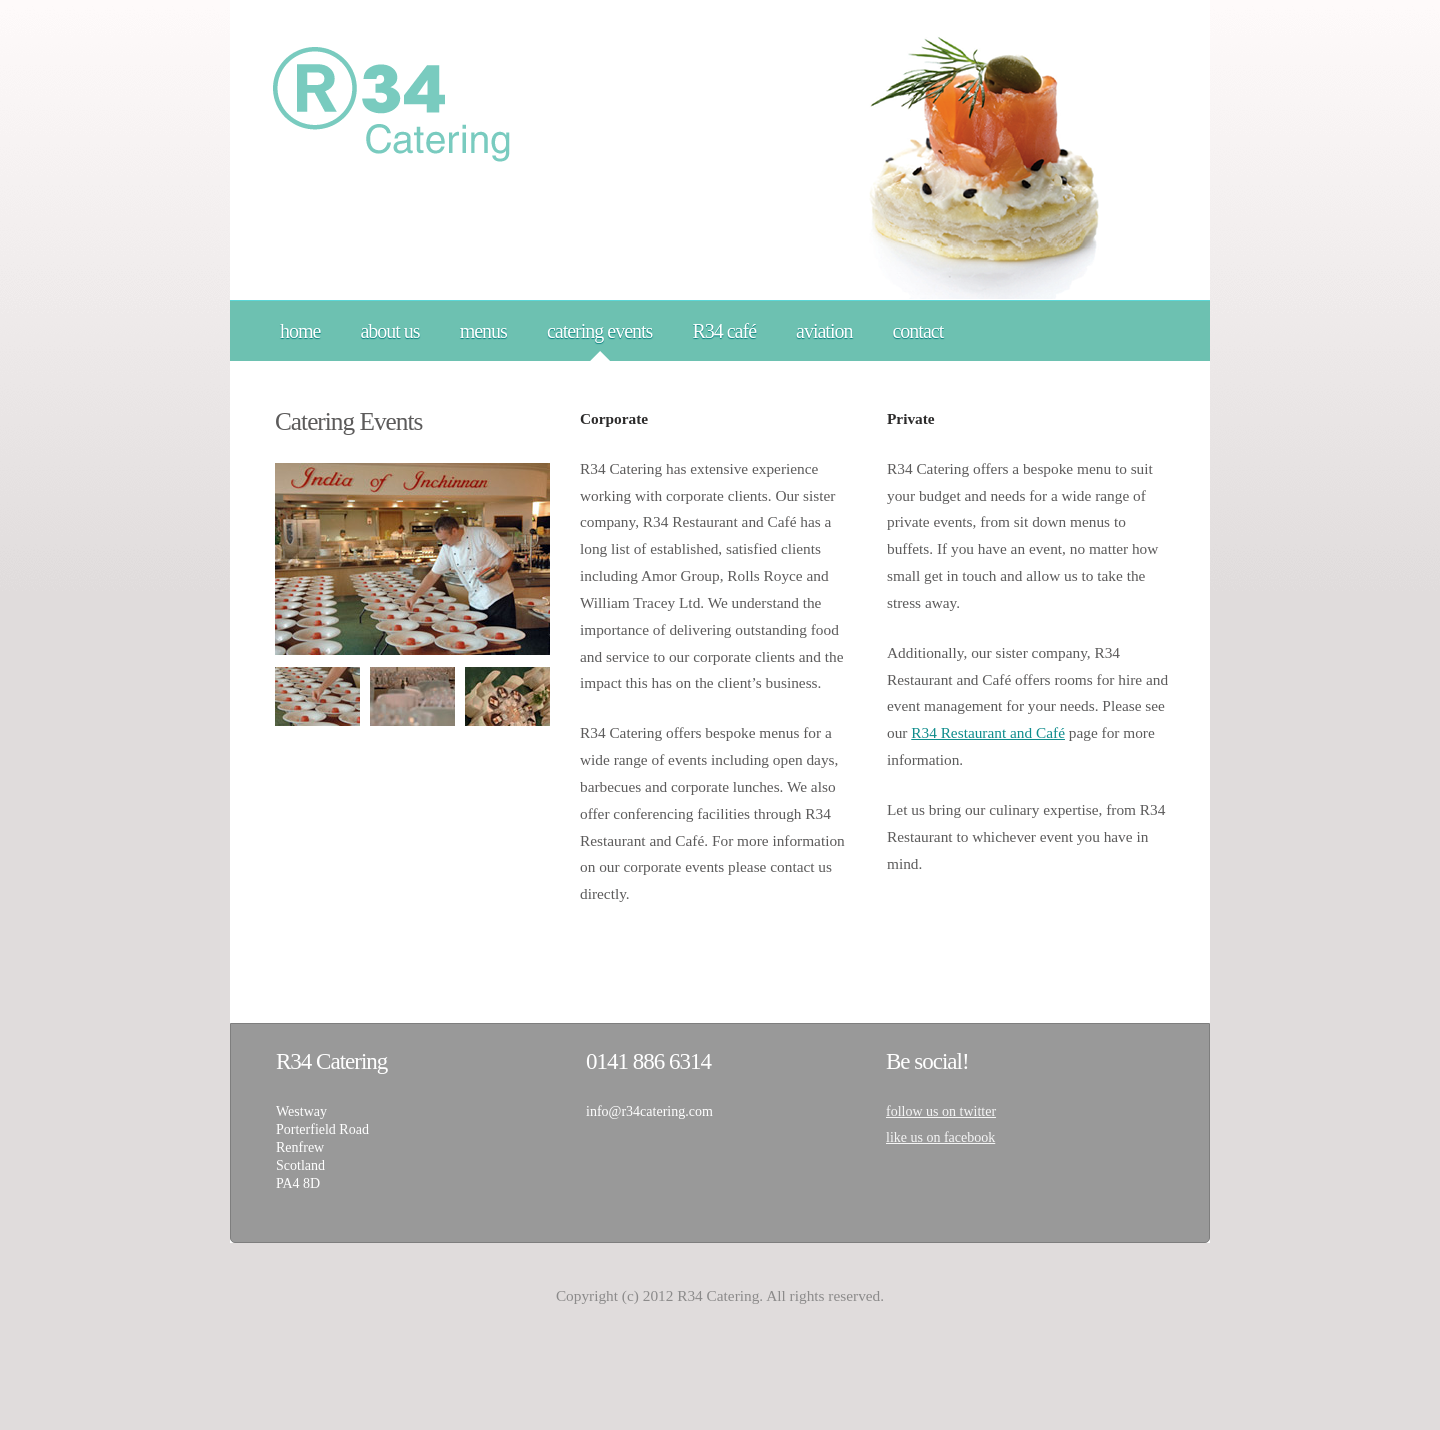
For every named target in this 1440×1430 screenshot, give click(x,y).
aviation (824, 331)
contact (917, 331)
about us (389, 331)
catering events (600, 331)
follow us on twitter (941, 1111)
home (300, 331)
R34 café (724, 331)
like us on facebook (940, 1137)
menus (483, 331)
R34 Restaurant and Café (988, 732)
